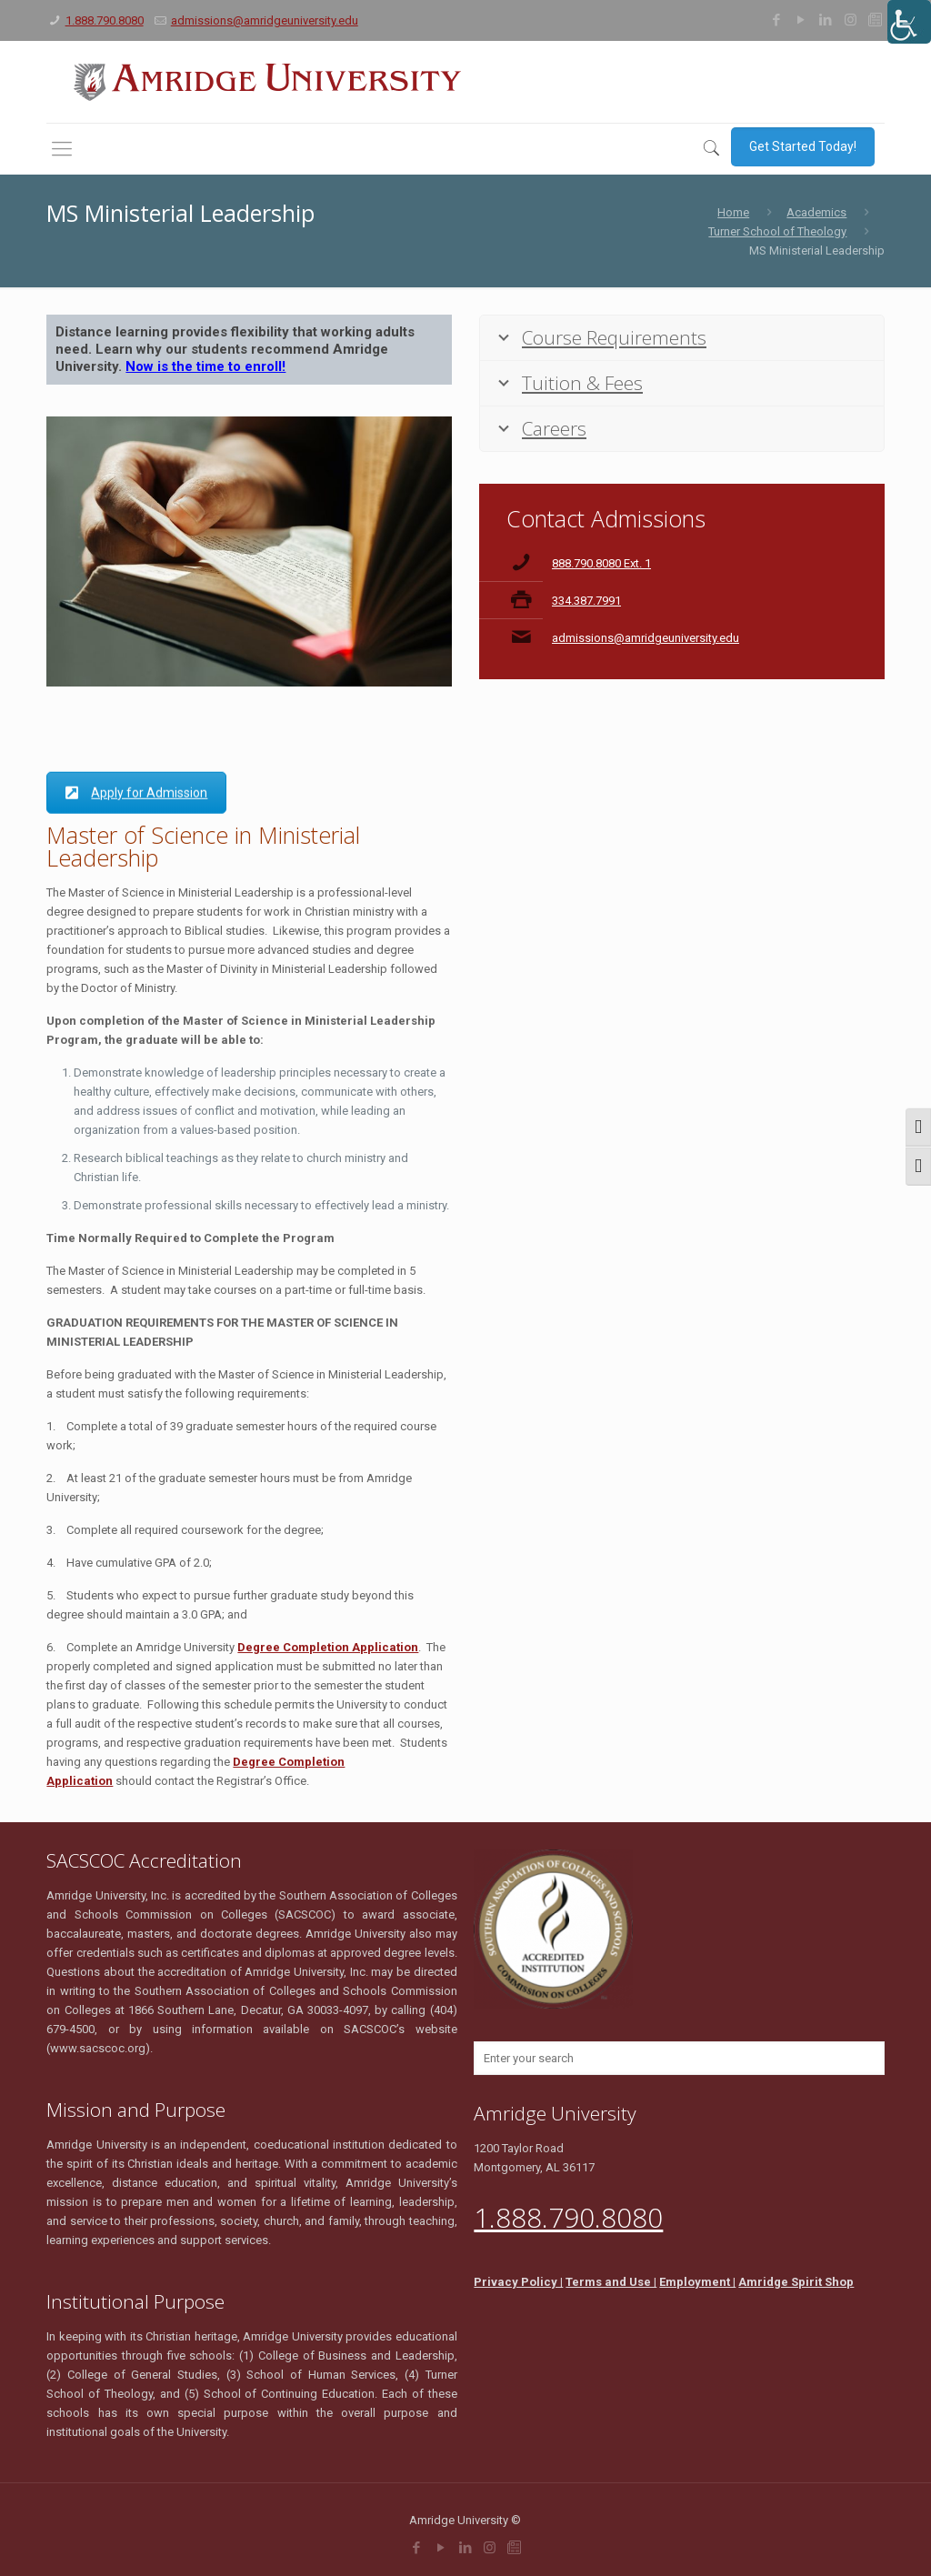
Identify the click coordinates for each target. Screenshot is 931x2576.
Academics (816, 212)
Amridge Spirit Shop (796, 2282)
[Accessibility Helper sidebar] (909, 22)
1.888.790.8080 (104, 20)
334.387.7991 (586, 600)
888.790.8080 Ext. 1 (601, 563)
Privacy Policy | (518, 2282)
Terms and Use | (611, 2282)
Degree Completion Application (327, 1647)
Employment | (697, 2282)
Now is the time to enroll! (205, 366)
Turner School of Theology (777, 231)
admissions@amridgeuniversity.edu (264, 20)
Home (733, 212)
